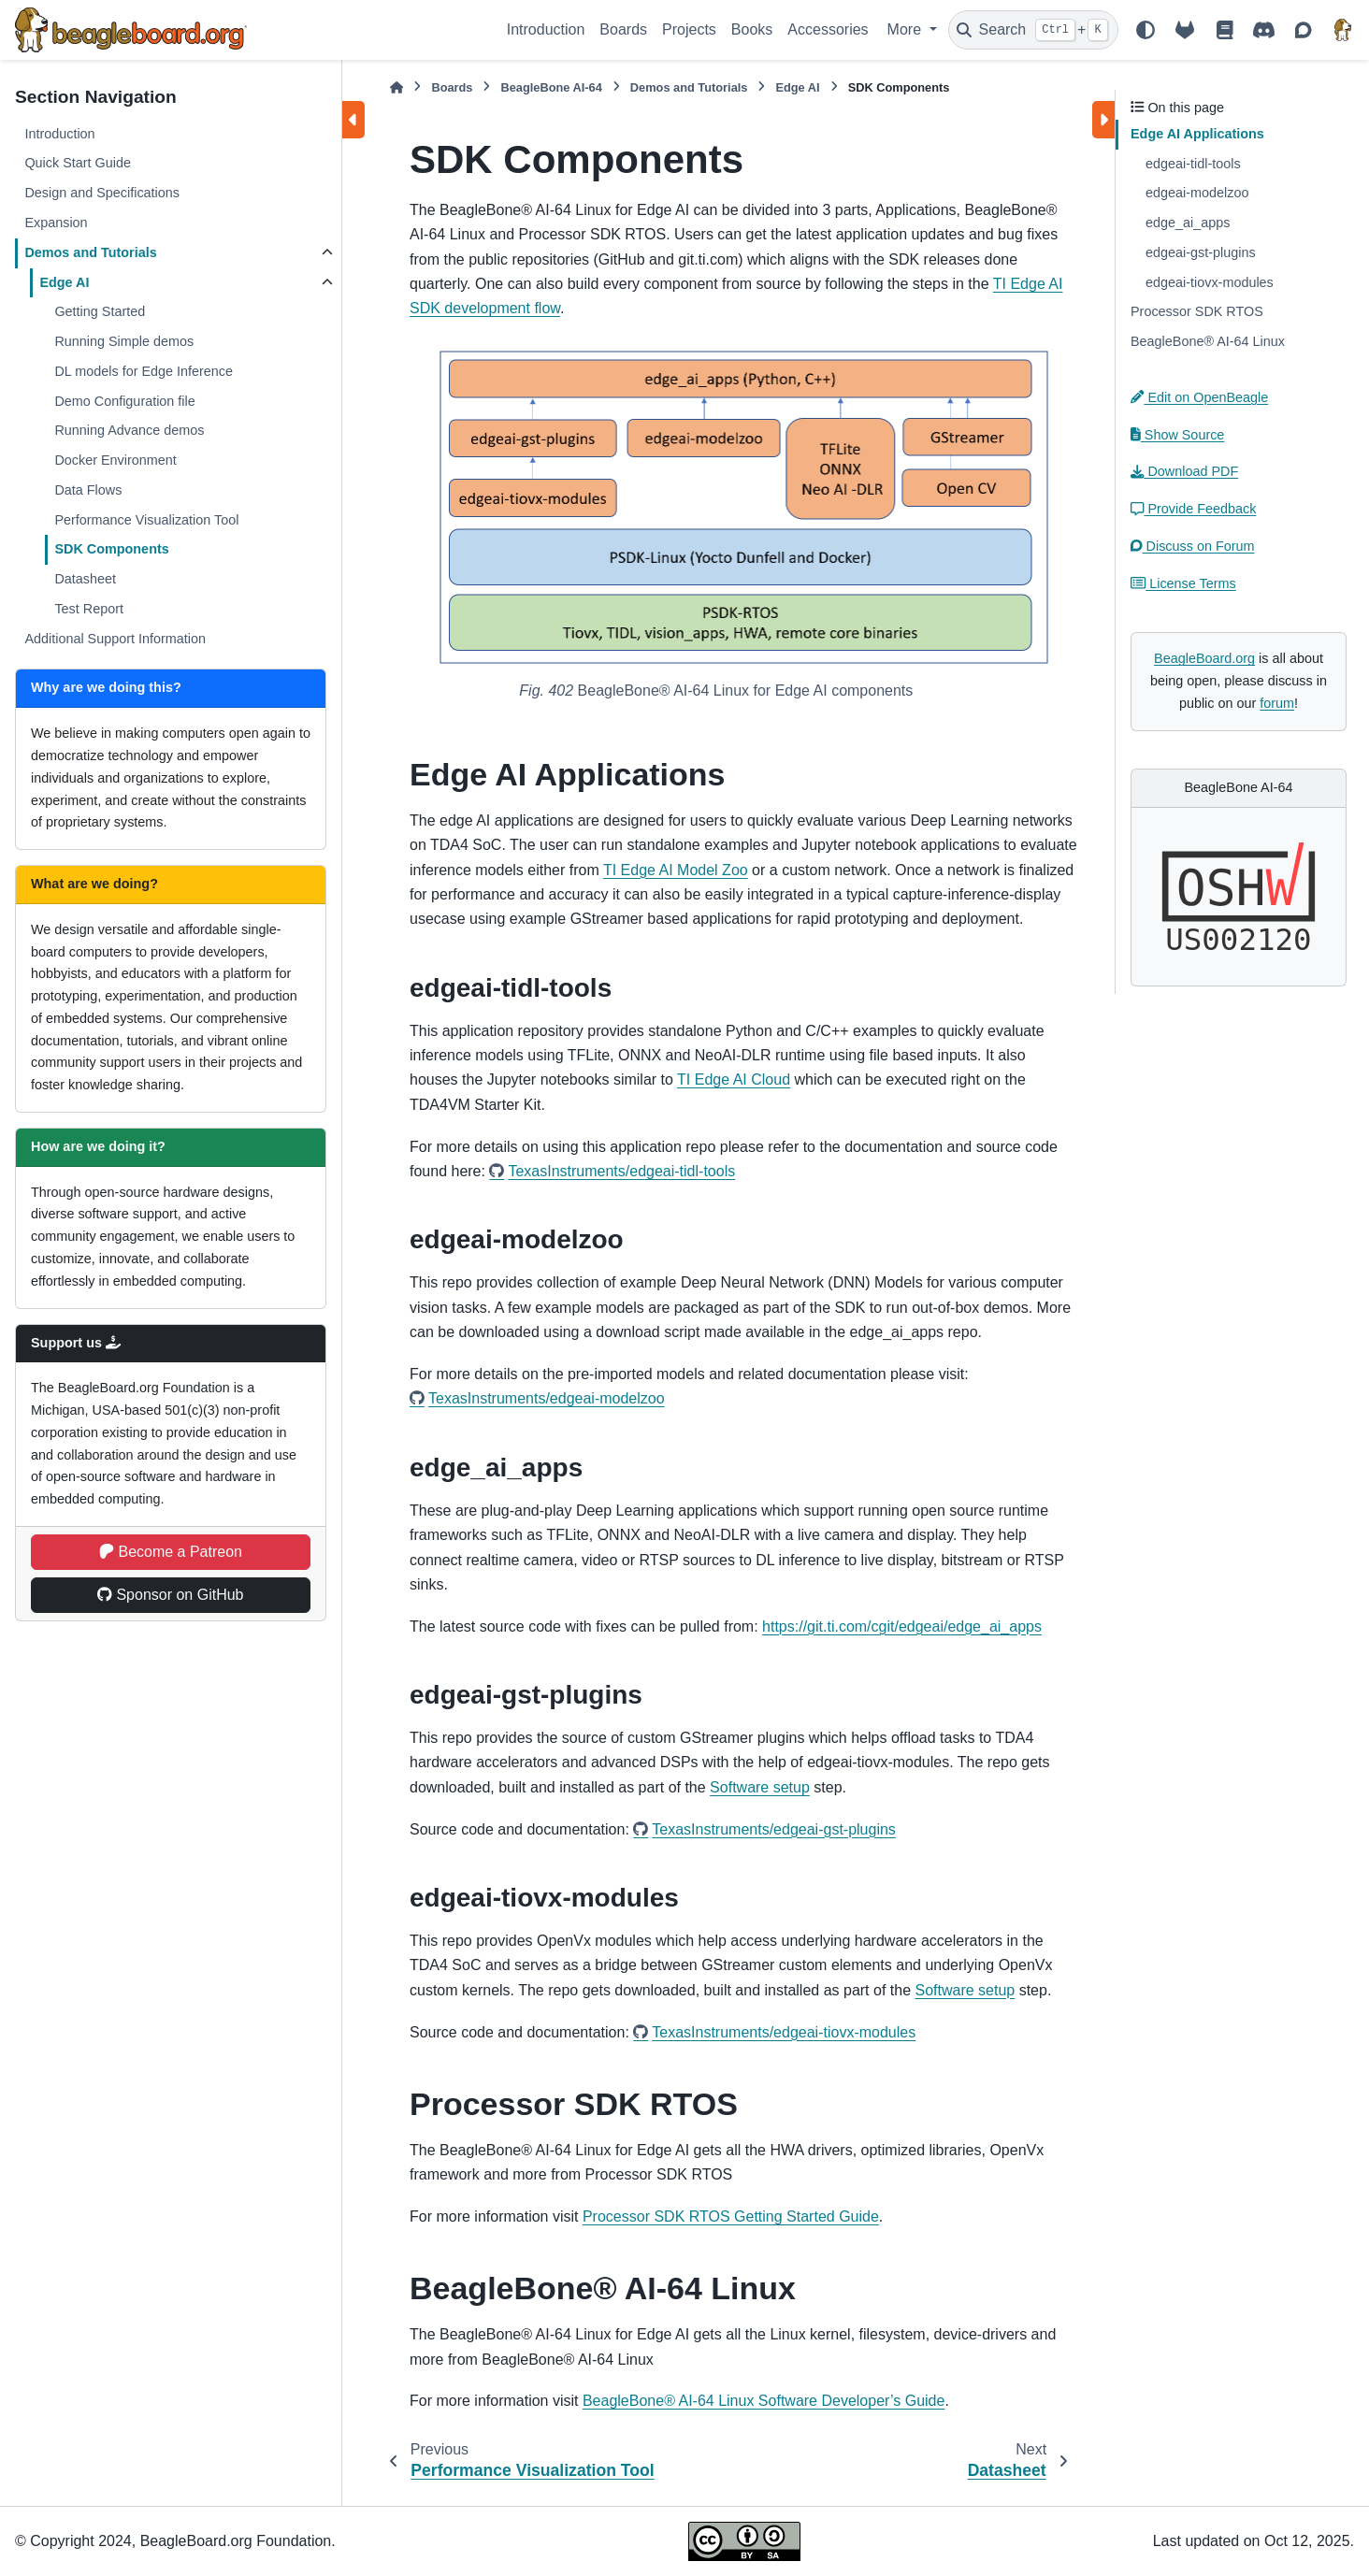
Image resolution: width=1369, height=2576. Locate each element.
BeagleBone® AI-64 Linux (1208, 341)
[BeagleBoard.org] (1343, 30)
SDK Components (111, 548)
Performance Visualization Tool (146, 519)
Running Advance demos (129, 430)
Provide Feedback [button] (1193, 508)
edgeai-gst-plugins (1201, 252)
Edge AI (64, 282)
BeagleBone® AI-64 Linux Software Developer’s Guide (763, 2401)
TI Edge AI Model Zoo (675, 870)
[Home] (396, 87)
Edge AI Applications (1197, 133)
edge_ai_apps (1188, 222)
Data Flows (88, 489)
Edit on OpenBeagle (1199, 397)
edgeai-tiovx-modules (1210, 282)
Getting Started (99, 311)
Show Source (1177, 434)
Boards (623, 29)
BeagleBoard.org (1204, 658)
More (906, 29)
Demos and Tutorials (90, 252)
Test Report (88, 608)
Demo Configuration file (124, 401)
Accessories (827, 29)
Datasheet (85, 578)
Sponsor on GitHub (170, 1595)
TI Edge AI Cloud (733, 1079)
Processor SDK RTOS (1197, 311)
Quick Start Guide (77, 162)
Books (751, 29)
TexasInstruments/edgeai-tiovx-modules (783, 2032)
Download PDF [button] (1184, 471)
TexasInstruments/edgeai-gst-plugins (774, 1829)
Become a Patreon (170, 1552)
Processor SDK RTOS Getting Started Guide (731, 2216)
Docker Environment (115, 460)
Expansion (55, 222)
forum (1277, 703)
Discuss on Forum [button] (1193, 546)
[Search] (1033, 30)
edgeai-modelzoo (1197, 192)
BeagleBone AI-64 (550, 87)
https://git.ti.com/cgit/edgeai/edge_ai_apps (902, 1626)
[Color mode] (1145, 30)
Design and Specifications (102, 192)
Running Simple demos (124, 341)
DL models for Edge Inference (143, 371)
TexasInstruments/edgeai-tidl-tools (621, 1171)
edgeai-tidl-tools (1193, 163)
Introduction (546, 29)
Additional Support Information (115, 638)
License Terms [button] (1183, 583)
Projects (689, 29)
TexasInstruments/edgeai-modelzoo (546, 1398)
